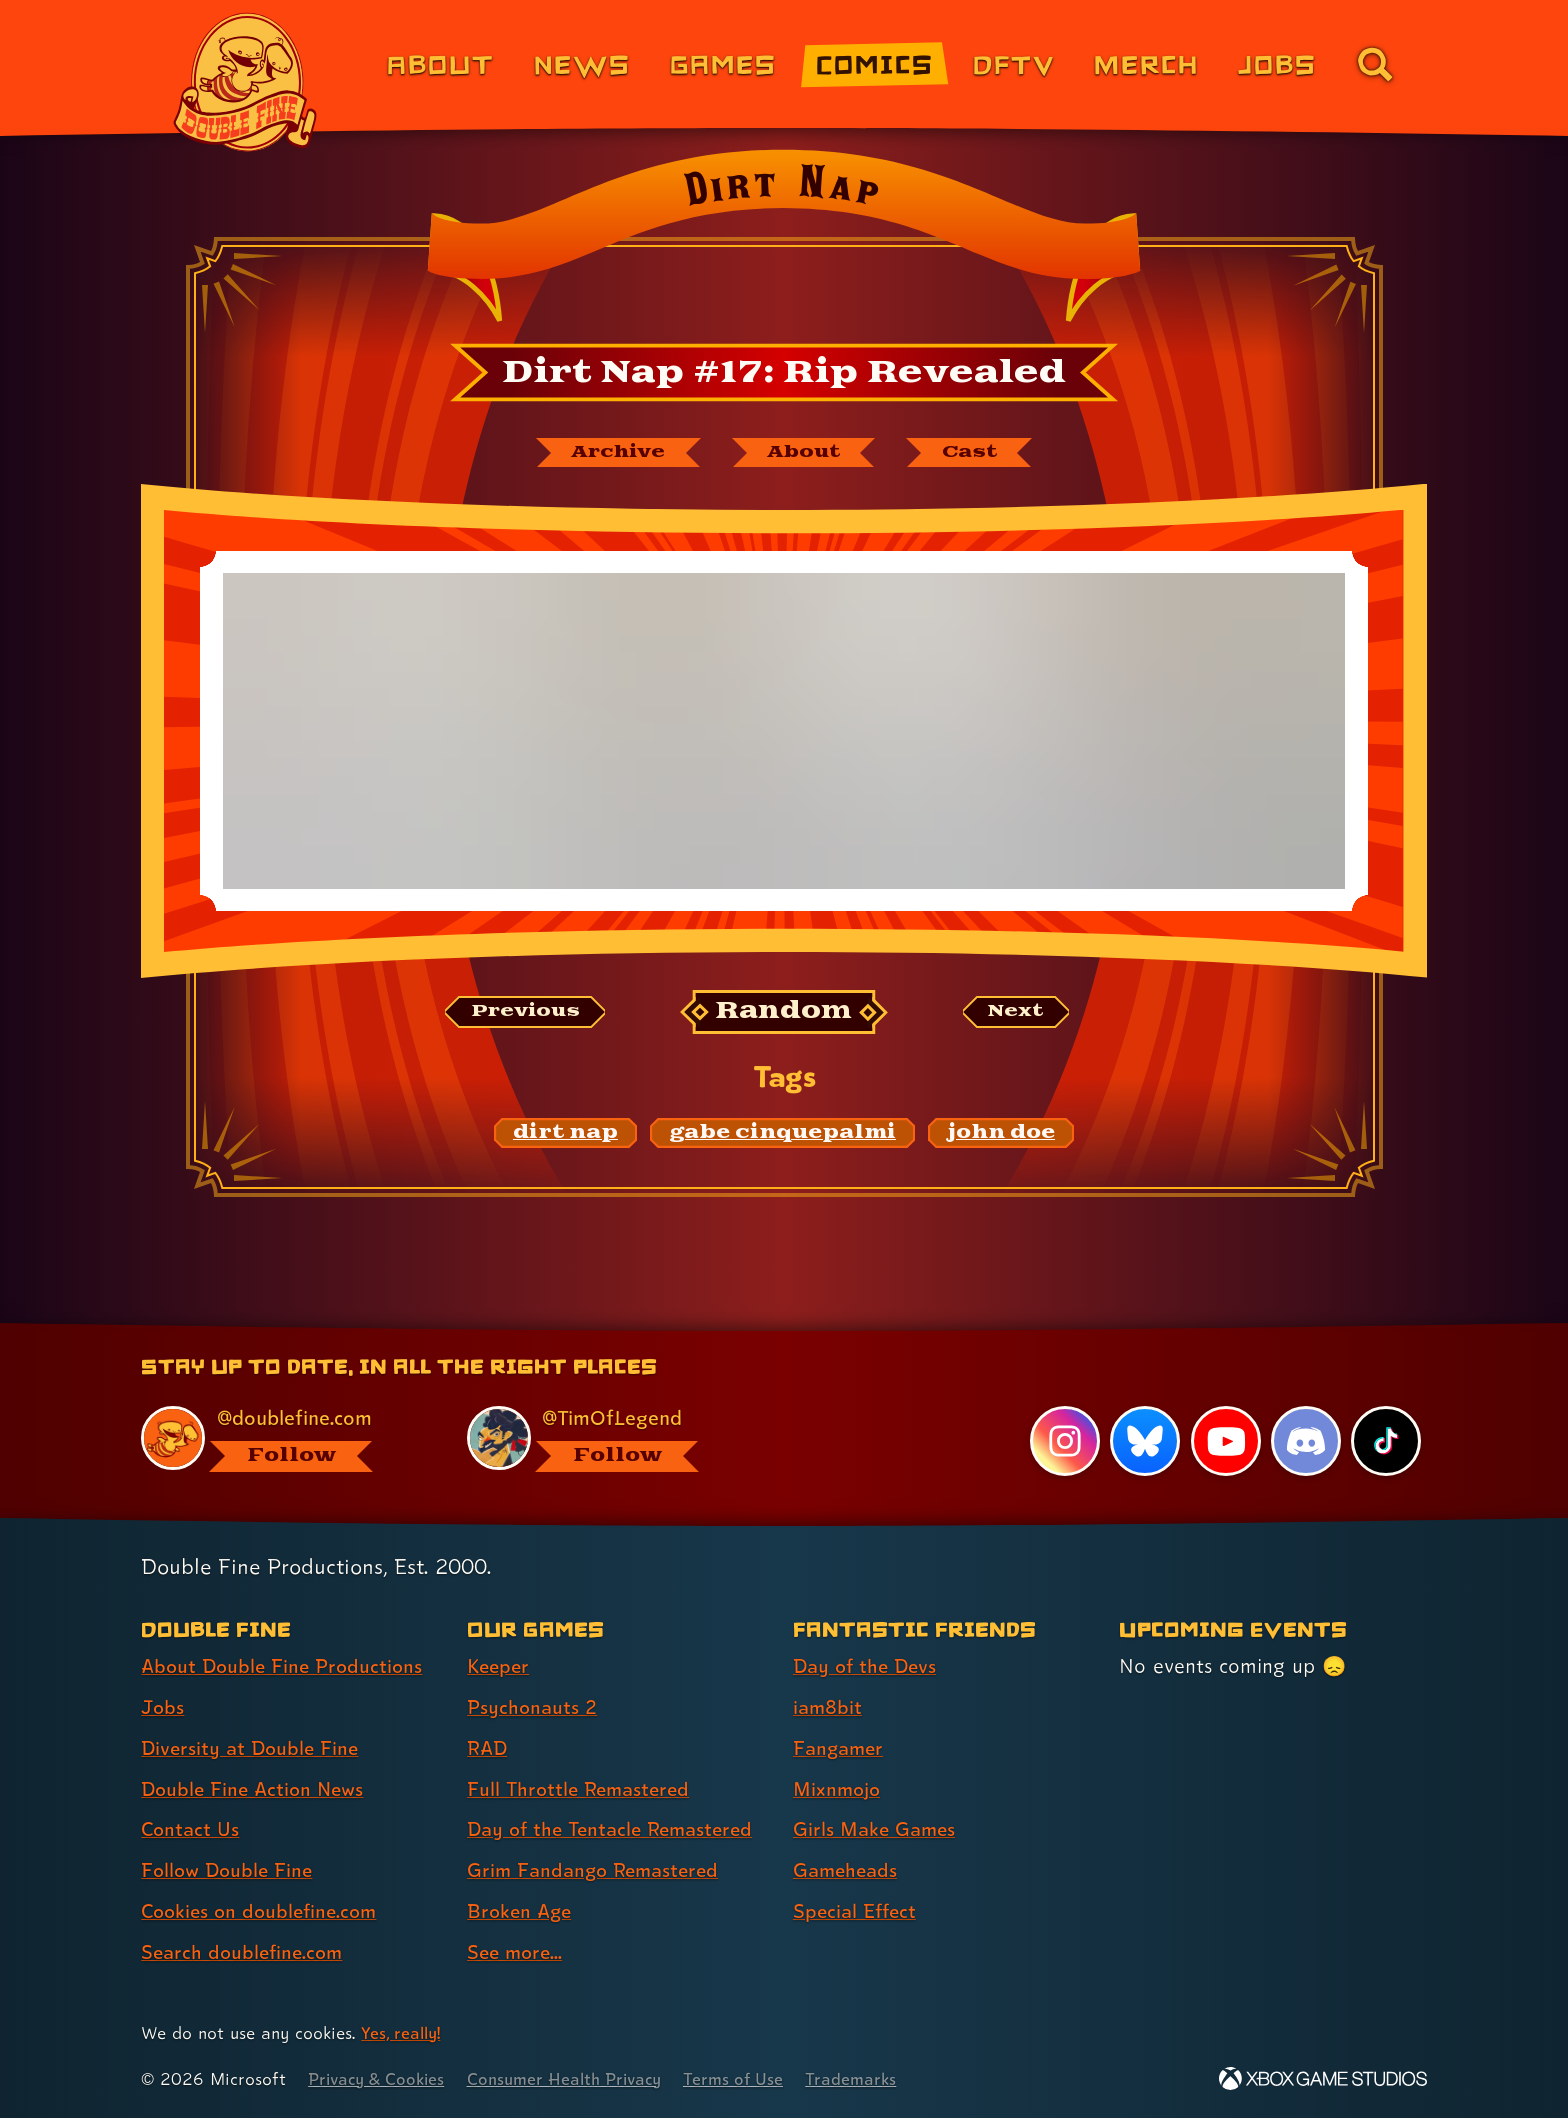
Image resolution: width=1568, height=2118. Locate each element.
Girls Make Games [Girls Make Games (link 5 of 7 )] (877, 1830)
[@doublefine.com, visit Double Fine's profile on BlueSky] (281, 1438)
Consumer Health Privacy (576, 2078)
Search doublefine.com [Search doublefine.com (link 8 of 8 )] (245, 1952)
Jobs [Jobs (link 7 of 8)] (1277, 63)
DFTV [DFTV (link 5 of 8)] (1014, 63)
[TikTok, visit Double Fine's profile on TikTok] (1386, 1441)
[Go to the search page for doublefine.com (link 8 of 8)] (1375, 64)
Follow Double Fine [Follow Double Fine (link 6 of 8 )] (230, 1870)
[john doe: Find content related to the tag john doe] (1001, 1135)
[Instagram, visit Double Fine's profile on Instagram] (1064, 1441)
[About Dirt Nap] (806, 453)
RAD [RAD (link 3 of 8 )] (488, 1748)
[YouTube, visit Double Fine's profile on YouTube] (1225, 1441)
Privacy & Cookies (379, 2078)
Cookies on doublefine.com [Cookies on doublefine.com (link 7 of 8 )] (264, 1911)
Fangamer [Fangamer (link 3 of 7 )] (840, 1748)
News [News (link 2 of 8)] (582, 63)
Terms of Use (751, 2078)
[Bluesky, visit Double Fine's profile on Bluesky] (1144, 1441)
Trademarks (870, 2078)
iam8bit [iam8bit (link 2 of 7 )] (828, 1707)
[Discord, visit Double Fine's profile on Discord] (1305, 1441)
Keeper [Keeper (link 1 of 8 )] (500, 1666)
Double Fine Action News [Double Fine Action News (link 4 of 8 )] (256, 1789)
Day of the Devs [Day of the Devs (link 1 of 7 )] (868, 1666)
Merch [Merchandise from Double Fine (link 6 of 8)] (1146, 63)
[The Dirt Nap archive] (611, 453)
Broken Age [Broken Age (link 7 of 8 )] (521, 1911)
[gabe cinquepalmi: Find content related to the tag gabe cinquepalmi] (782, 1135)
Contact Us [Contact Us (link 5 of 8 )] (191, 1830)
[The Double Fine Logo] (246, 82)
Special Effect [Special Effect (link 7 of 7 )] (857, 1911)
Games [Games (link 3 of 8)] (723, 63)
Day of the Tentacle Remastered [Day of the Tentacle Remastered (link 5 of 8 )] (617, 1830)
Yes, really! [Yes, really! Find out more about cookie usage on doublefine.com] (402, 2032)
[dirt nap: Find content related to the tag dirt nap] (565, 1135)
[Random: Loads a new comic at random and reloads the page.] (784, 1013)
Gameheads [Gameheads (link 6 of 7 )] (847, 1870)
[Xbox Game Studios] (1323, 2078)
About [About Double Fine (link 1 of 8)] (440, 63)
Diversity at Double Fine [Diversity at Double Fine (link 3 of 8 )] (253, 1748)
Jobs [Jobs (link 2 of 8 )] (163, 1707)
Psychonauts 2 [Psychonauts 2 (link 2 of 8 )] (533, 1707)
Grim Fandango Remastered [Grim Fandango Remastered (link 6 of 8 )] (598, 1870)
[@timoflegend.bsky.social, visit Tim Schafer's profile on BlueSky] (607, 1438)
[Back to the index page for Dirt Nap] (783, 242)
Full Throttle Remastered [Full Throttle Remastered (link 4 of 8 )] (582, 1789)
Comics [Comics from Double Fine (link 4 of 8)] (875, 63)
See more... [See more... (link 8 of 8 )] (517, 1952)
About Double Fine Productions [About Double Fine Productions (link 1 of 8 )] (286, 1666)
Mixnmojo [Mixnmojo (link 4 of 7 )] (839, 1789)
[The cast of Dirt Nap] (978, 453)
